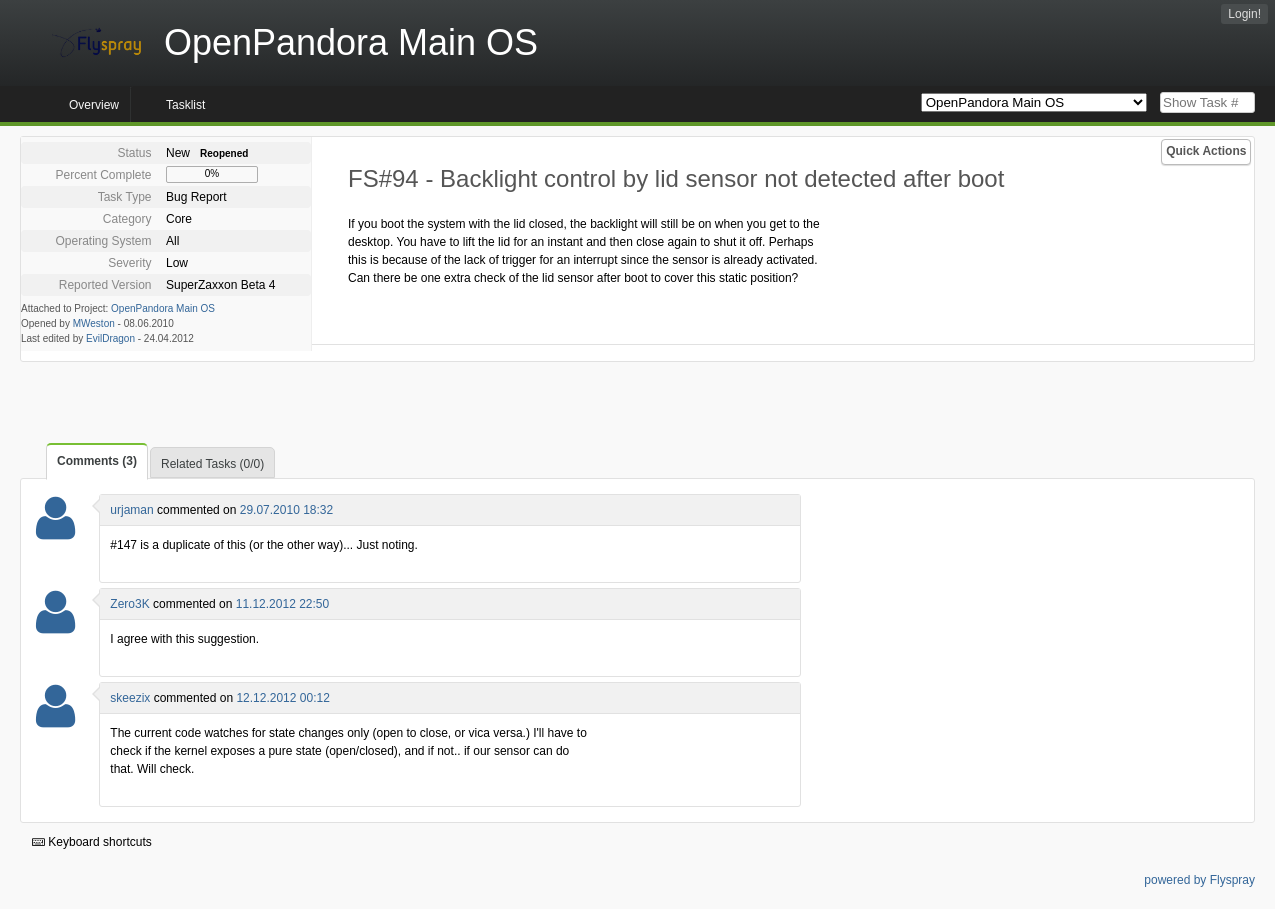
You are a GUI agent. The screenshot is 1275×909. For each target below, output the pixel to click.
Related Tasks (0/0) (212, 464)
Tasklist (185, 105)
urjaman (131, 510)
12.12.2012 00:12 (282, 698)
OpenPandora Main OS (163, 308)
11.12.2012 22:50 (282, 604)
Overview (94, 105)
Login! (1244, 14)
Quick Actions (1206, 151)
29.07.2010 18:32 (286, 510)
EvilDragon (110, 338)
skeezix (130, 698)
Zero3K (129, 604)
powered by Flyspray (1199, 880)
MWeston (94, 323)
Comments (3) (97, 461)
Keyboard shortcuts (92, 842)
